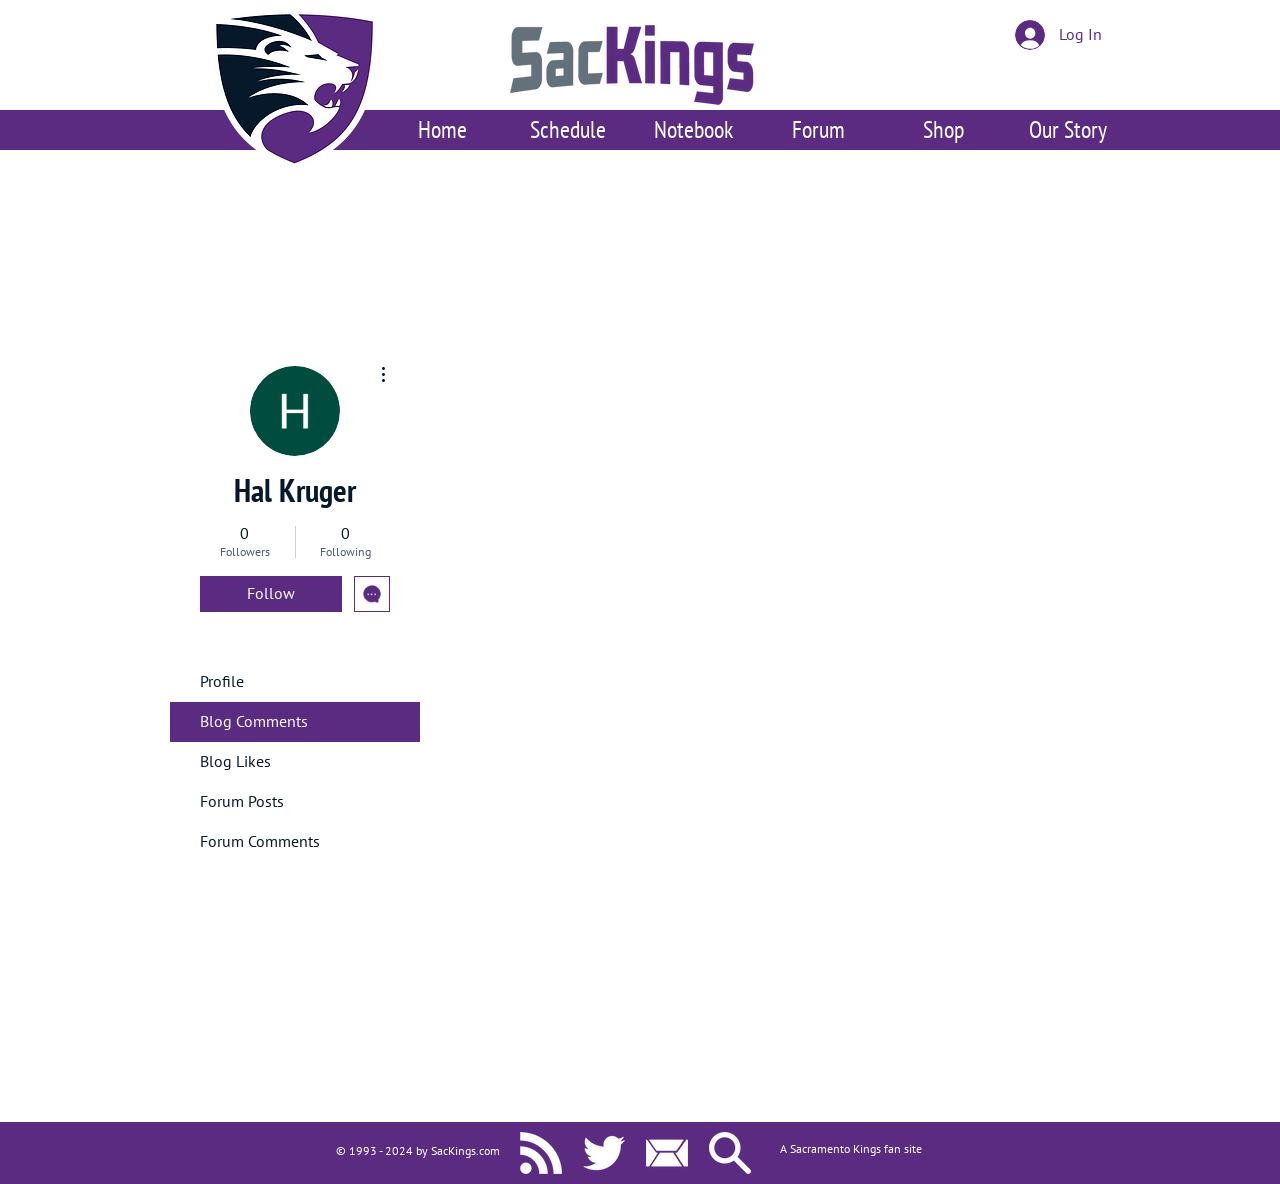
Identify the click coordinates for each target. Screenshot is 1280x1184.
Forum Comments (260, 842)
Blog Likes (235, 762)
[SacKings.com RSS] (541, 1153)
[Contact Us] (667, 1153)
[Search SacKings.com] (730, 1153)
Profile (222, 682)
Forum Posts (242, 802)
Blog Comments (254, 722)
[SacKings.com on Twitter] (604, 1153)
